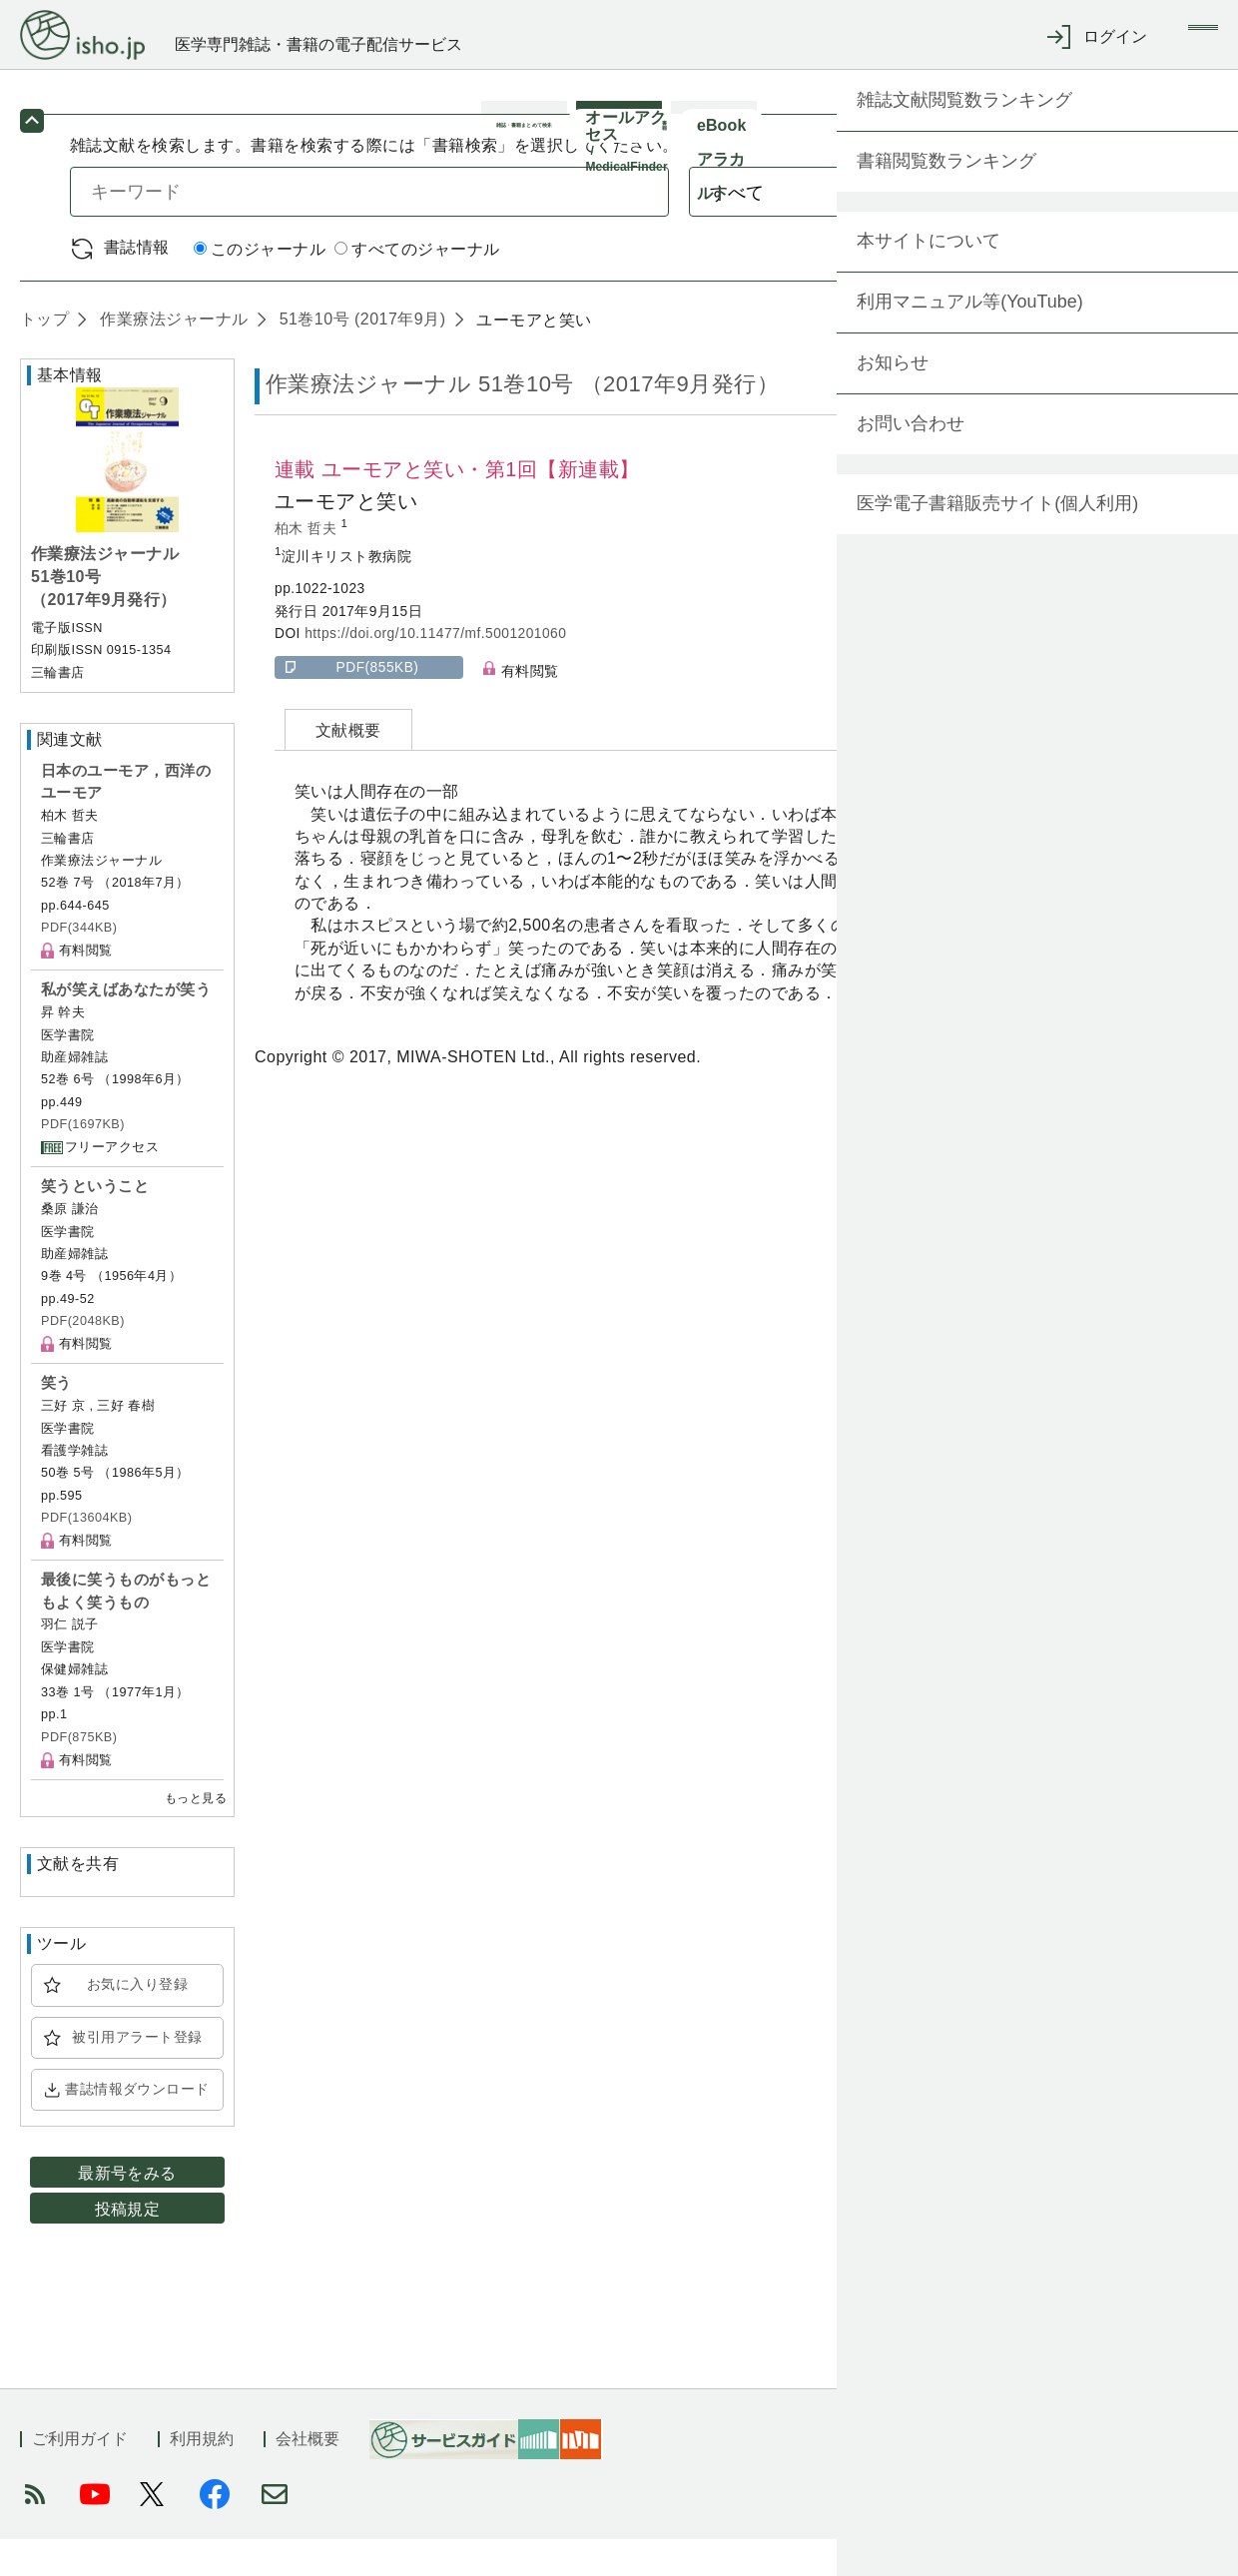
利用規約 (202, 2475)
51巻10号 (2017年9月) (360, 355)
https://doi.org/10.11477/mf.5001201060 (435, 670)
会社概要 (307, 2475)
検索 (1085, 228)
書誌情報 (137, 284)
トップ (44, 355)
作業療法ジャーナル (171, 355)
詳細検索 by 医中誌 (1096, 285)
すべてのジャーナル (416, 286)
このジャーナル (259, 286)
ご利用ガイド (80, 2475)
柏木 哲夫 (308, 565)
